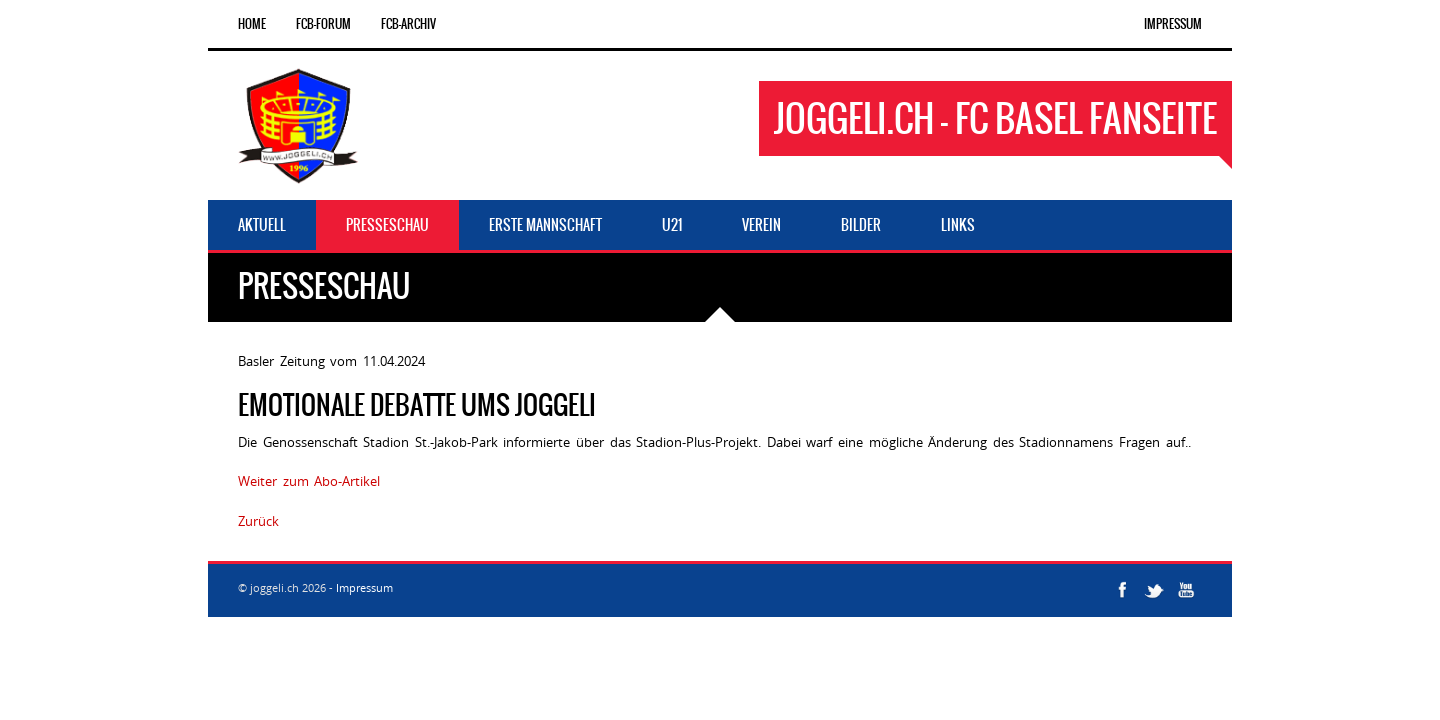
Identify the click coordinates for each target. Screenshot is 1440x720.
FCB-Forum (323, 24)
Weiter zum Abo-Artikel (309, 481)
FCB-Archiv (408, 24)
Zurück (258, 521)
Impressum (1173, 24)
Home (252, 24)
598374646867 (327, 521)
